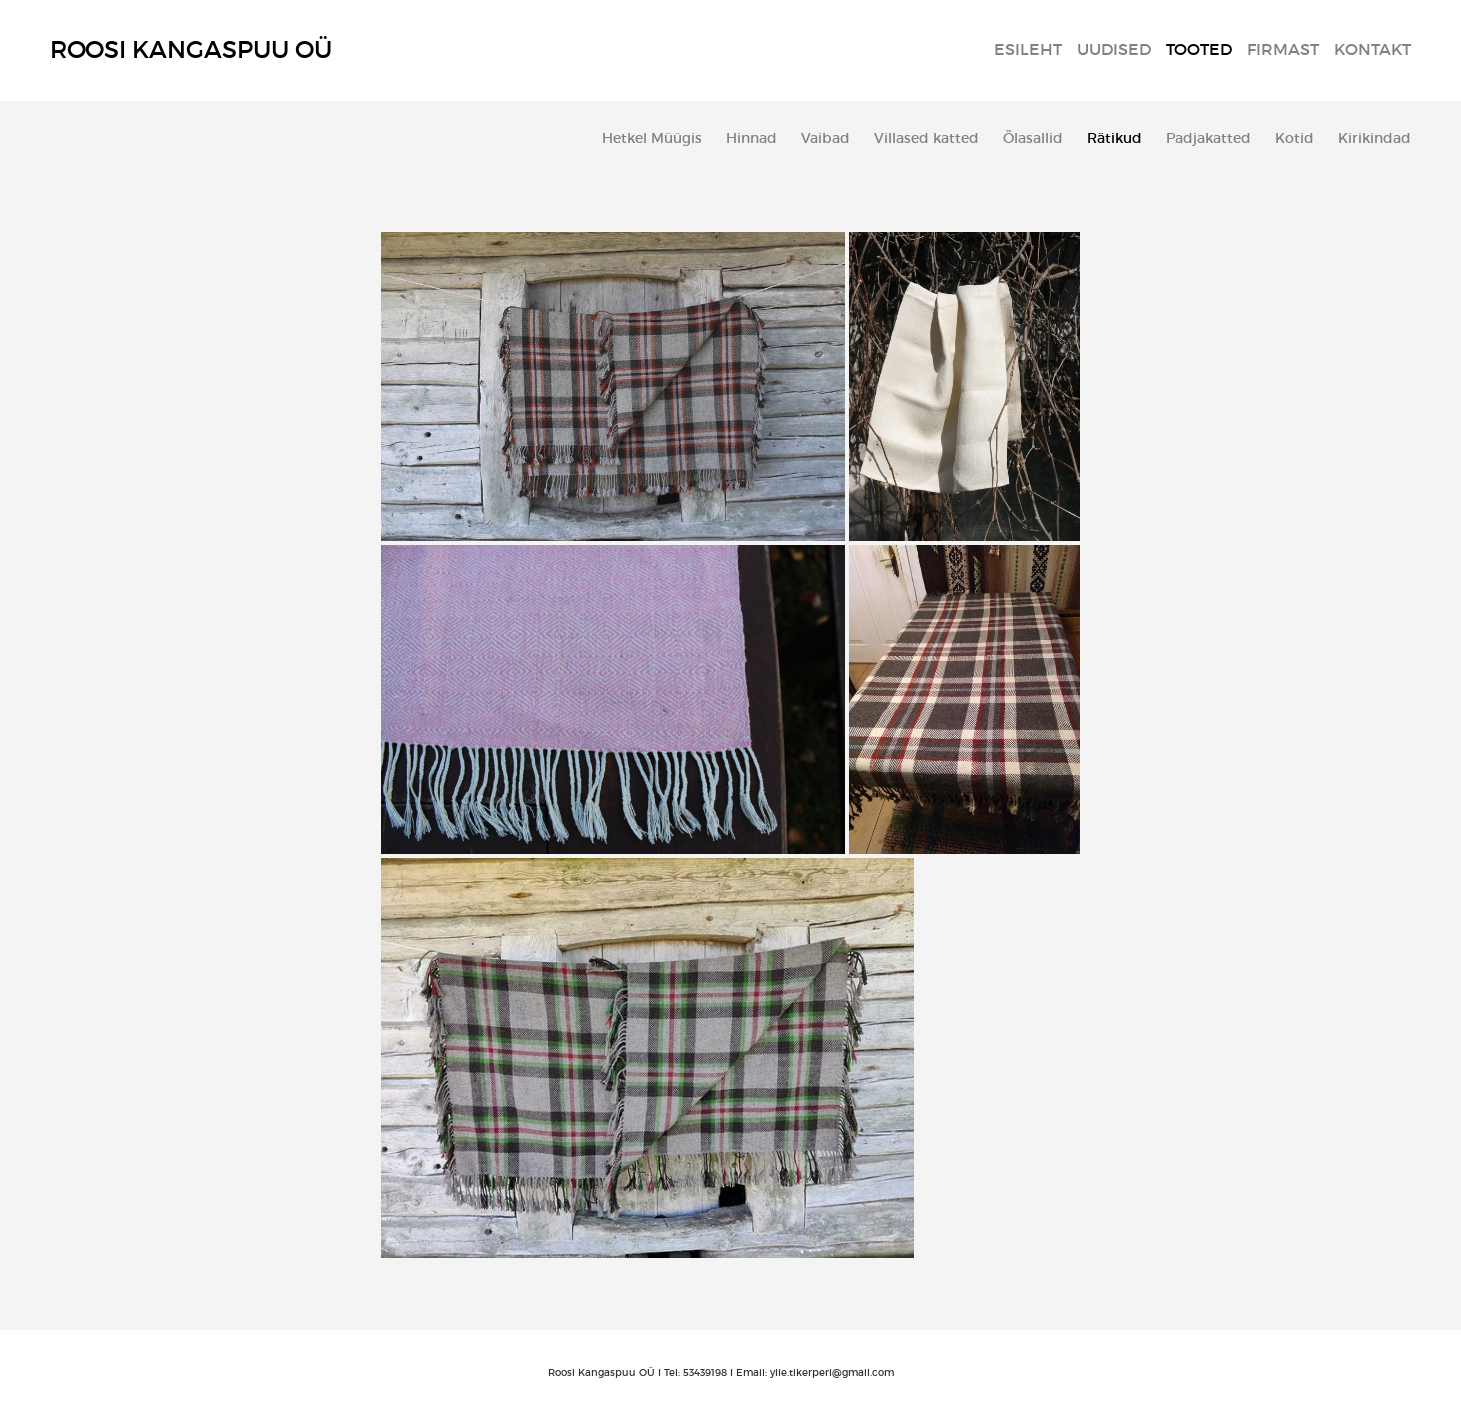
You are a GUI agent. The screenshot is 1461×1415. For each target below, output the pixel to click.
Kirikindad (1374, 138)
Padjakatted (1208, 138)
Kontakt (1372, 49)
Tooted (1199, 49)
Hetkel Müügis (652, 138)
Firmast (1283, 49)
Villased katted (926, 138)
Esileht (1028, 49)
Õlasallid (1033, 138)
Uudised (1114, 49)
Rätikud (1114, 138)
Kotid (1294, 138)
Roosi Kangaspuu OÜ (191, 49)
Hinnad (751, 138)
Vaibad (825, 138)
